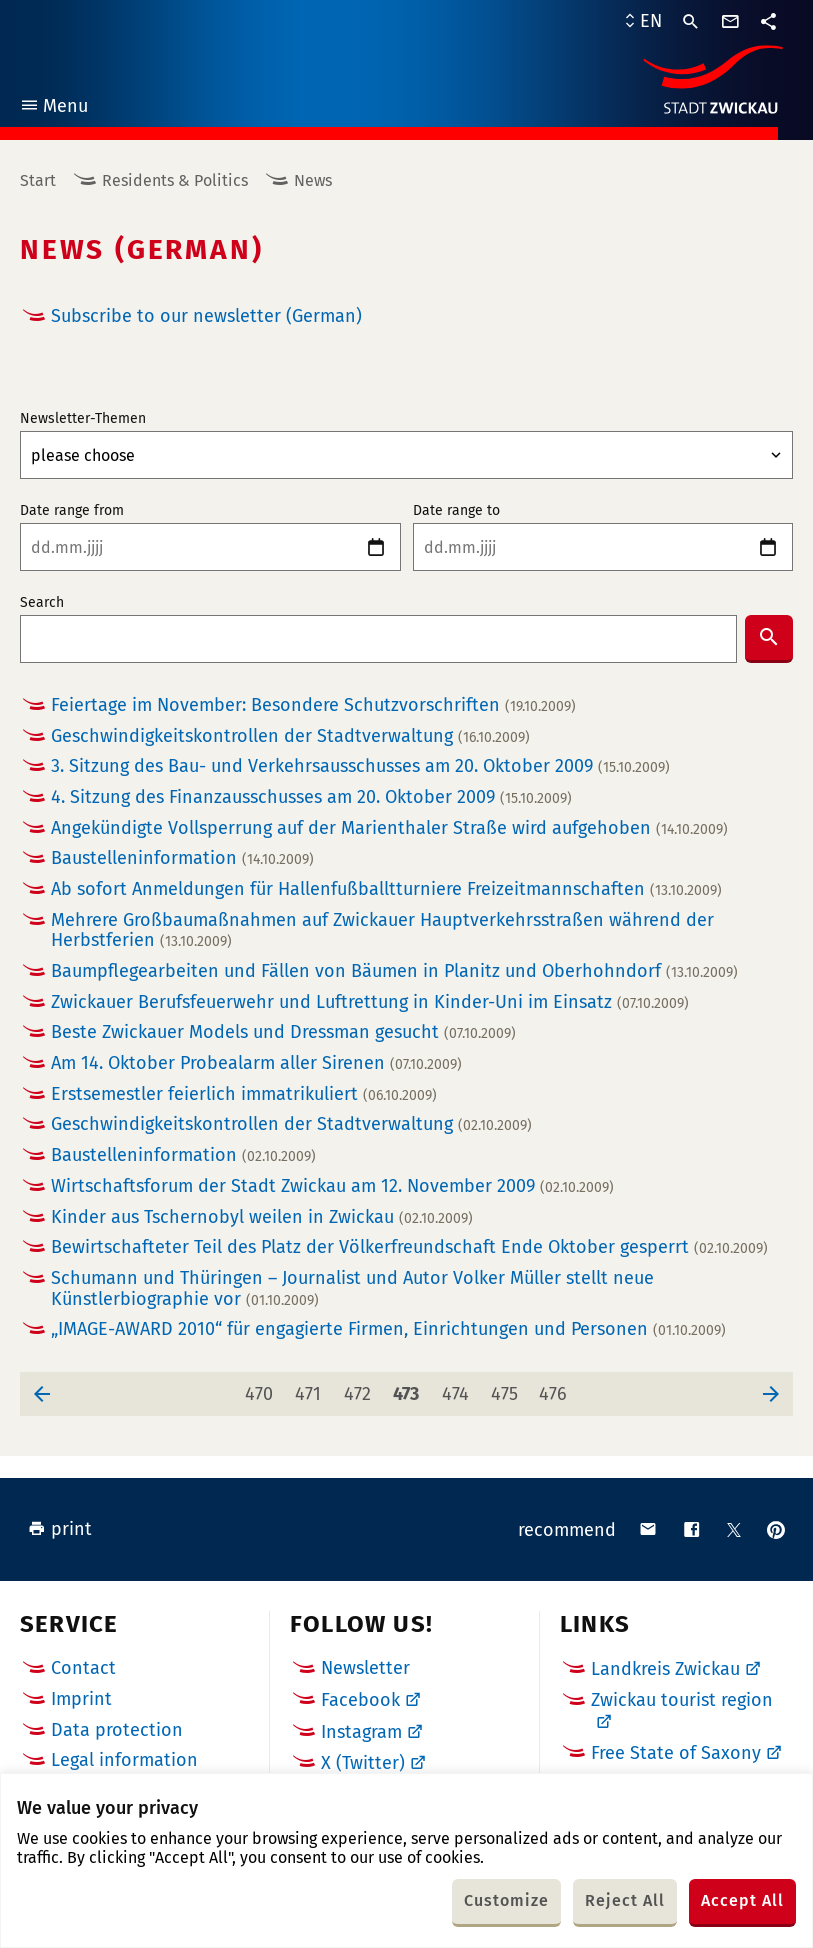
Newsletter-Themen (83, 419)
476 (556, 1388)
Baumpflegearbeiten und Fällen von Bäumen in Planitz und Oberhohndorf (394, 971)
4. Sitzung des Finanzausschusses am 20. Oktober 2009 (311, 797)
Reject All (625, 1900)
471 (312, 1388)
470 (262, 1388)
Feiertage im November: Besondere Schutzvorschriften (313, 705)
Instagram (361, 1732)
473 (410, 1388)
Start (38, 180)
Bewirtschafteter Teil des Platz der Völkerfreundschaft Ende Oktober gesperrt (409, 1247)
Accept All (742, 1900)
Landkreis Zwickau (665, 1669)
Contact (83, 1668)
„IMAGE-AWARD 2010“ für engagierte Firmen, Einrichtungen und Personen (388, 1329)
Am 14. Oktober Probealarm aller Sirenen (256, 1063)
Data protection (117, 1730)
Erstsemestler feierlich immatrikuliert (244, 1094)
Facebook (360, 1700)
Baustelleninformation (182, 858)
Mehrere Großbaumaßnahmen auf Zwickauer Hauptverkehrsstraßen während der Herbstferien (382, 930)
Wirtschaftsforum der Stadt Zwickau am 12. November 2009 (332, 1186)
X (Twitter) (363, 1763)
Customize (506, 1900)
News (313, 180)
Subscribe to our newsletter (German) (206, 316)
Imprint (81, 1699)
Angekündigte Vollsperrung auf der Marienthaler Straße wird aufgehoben (389, 828)
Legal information (124, 1760)
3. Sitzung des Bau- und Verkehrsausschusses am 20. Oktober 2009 (360, 766)
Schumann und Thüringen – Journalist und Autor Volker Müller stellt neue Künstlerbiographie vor (352, 1288)
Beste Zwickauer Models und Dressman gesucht (283, 1032)
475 (508, 1388)
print (60, 1529)
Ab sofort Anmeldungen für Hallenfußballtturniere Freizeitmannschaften (386, 889)
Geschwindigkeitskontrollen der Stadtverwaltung (290, 736)
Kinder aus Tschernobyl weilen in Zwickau (262, 1217)
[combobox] (378, 639)
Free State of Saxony (676, 1753)
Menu (53, 108)
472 (361, 1388)
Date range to (456, 511)
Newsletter (365, 1668)
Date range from (72, 511)
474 (459, 1388)
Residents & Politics (175, 180)
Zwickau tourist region (682, 1700)
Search (42, 603)
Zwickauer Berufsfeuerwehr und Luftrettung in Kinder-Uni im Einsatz (370, 1002)
